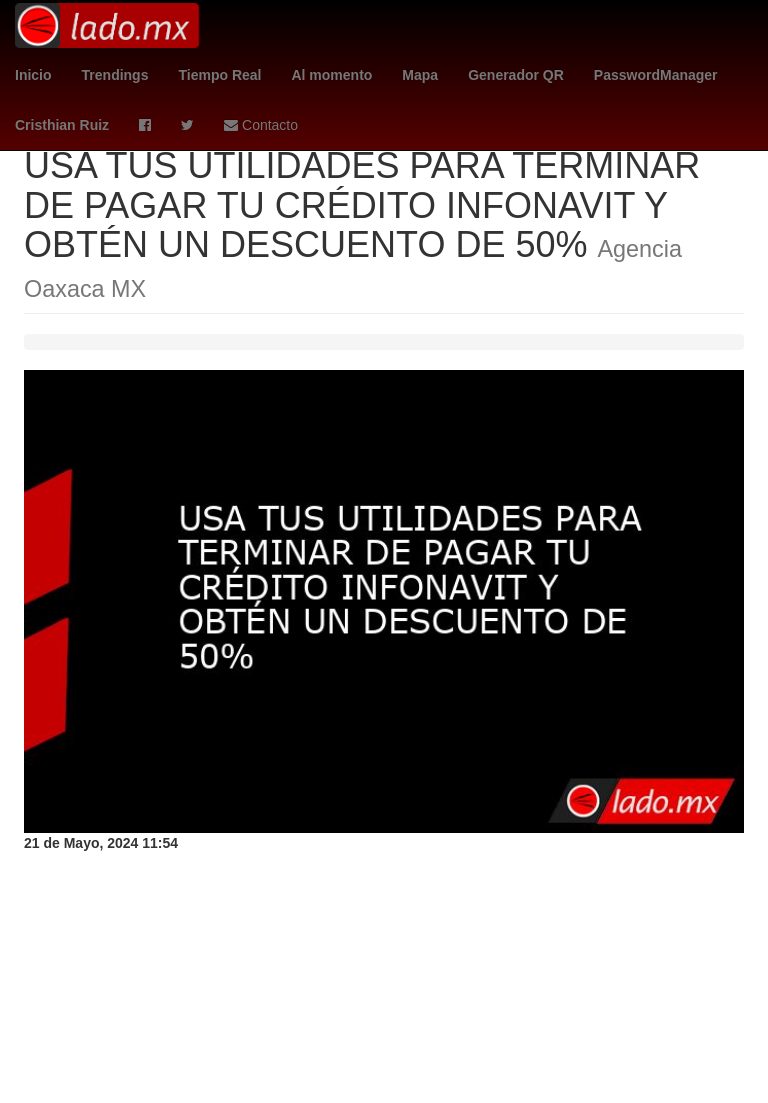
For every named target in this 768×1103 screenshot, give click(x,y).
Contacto (261, 125)
